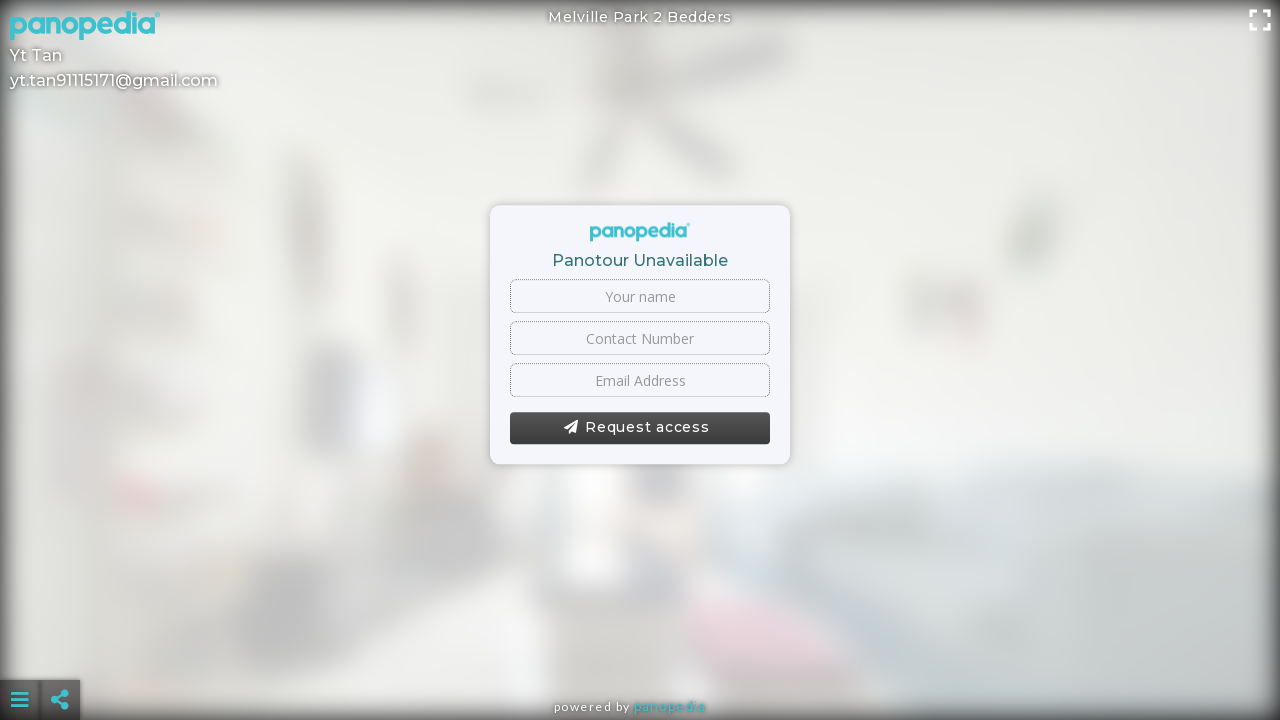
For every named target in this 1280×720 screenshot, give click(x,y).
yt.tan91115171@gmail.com (114, 80)
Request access (636, 428)
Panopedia (670, 706)
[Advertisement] (640, 650)
